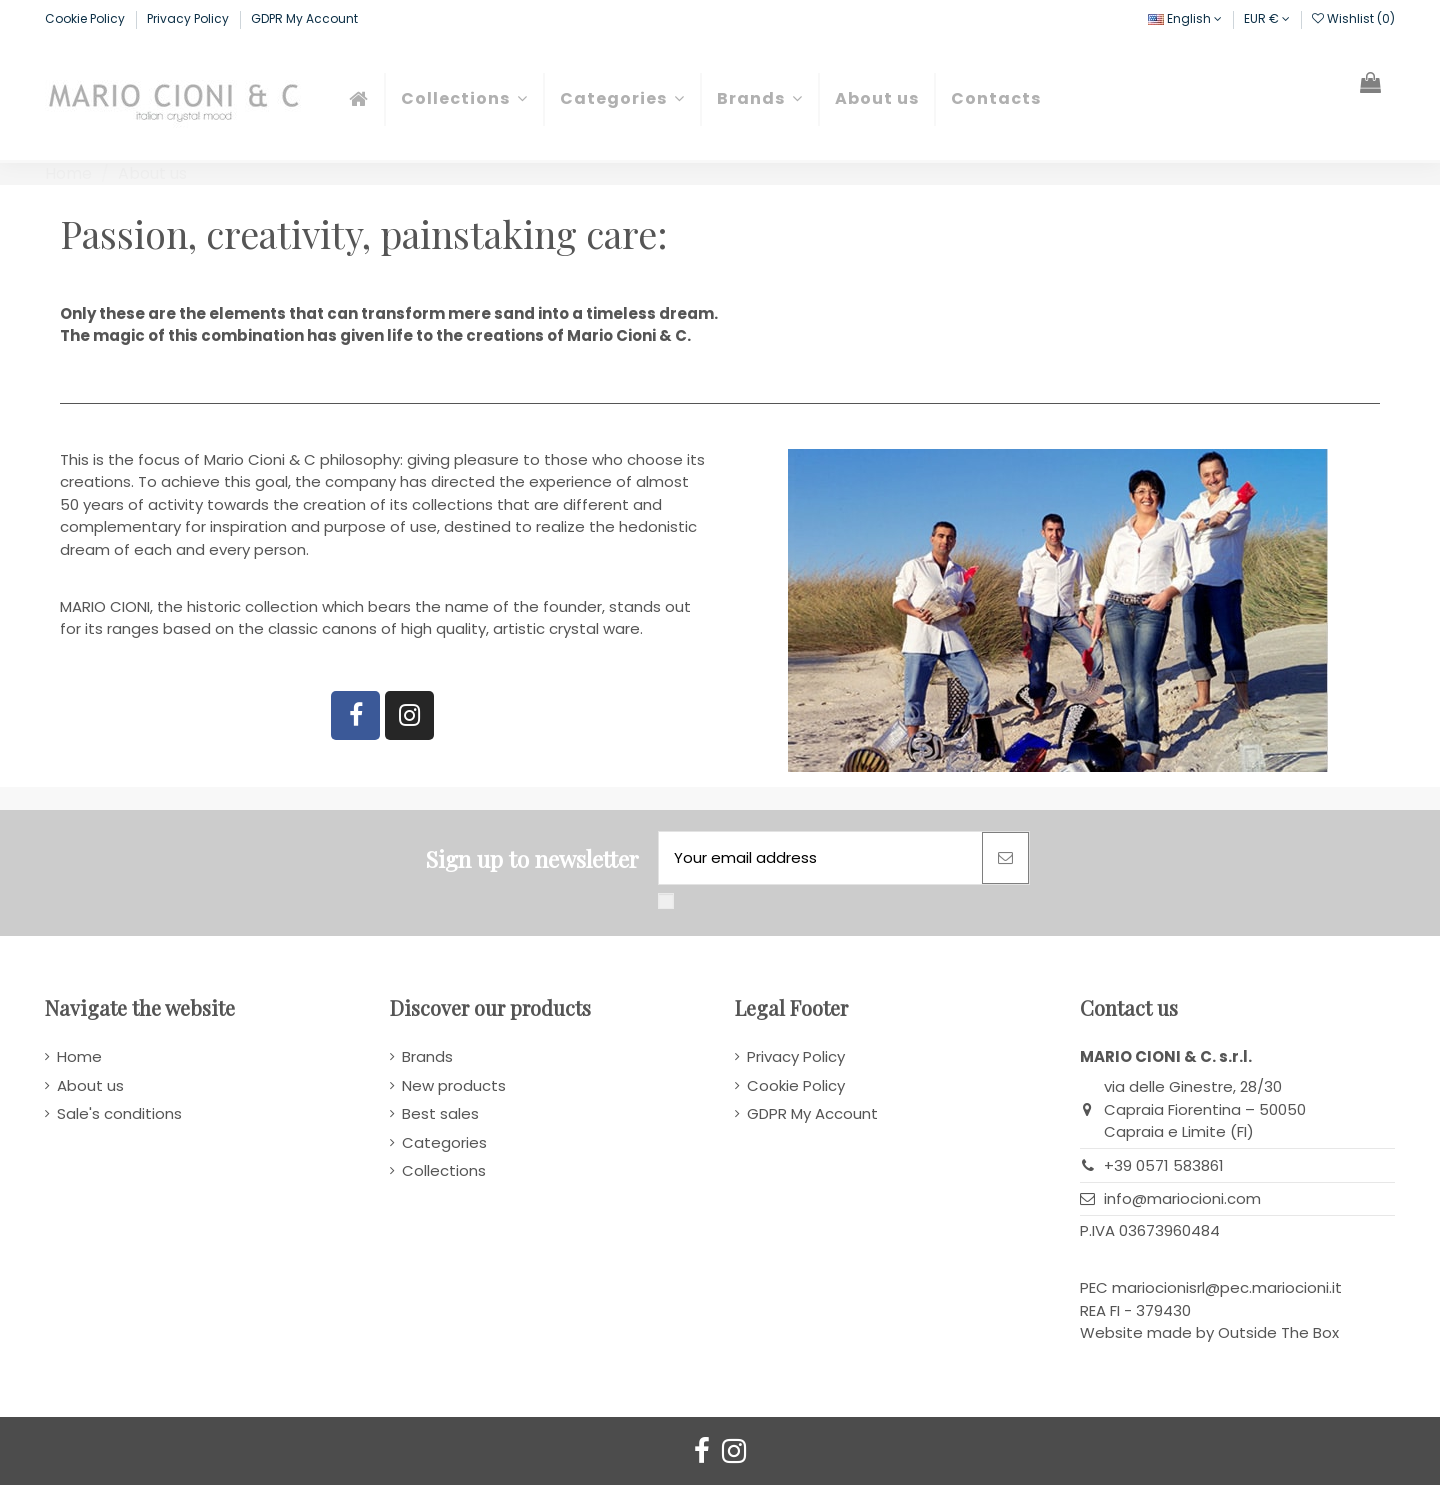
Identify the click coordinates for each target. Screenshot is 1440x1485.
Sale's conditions (119, 1113)
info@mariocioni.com (1182, 1198)
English (1185, 18)
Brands (427, 1056)
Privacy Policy (189, 18)
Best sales (440, 1113)
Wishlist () (1353, 18)
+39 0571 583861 (1164, 1165)
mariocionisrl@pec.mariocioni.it (1227, 1287)
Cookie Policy (86, 18)
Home (79, 1056)
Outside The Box (1278, 1332)
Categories (444, 1142)
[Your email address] (820, 858)
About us (90, 1085)
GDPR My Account (304, 18)
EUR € (1267, 18)
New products (454, 1085)
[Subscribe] (1005, 858)
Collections (444, 1170)
